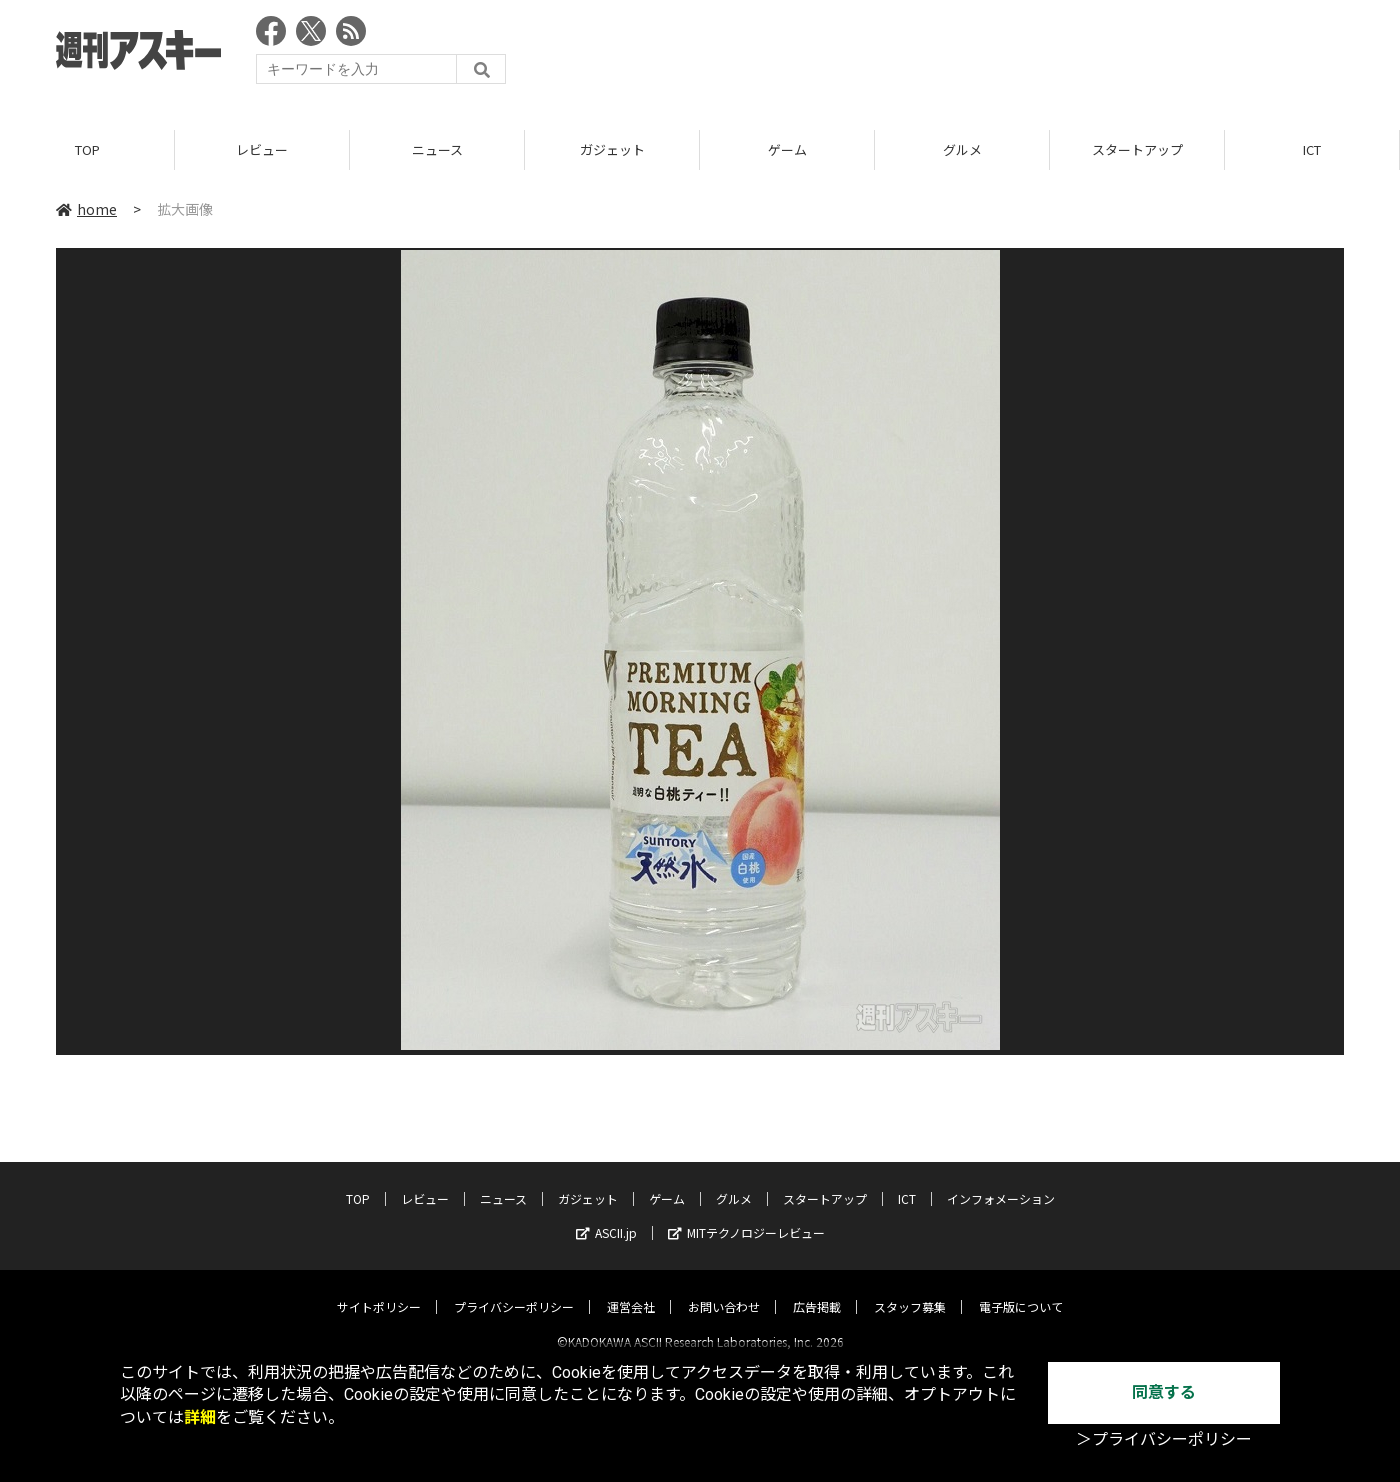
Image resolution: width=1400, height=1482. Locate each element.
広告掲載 (817, 1289)
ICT (1312, 149)
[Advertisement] (980, 55)
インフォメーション (1001, 1181)
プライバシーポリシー (514, 1289)
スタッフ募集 (910, 1289)
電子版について (1021, 1289)
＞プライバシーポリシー (1164, 1439)
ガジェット (612, 149)
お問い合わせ (724, 1289)
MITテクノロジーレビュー (746, 1215)
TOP (87, 149)
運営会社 (631, 1289)
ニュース (437, 149)
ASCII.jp (606, 1215)
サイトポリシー (379, 1289)
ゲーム (787, 149)
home (86, 209)
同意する (1164, 1392)
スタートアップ (1137, 149)
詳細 (200, 1417)
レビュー (262, 149)
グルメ (962, 149)
